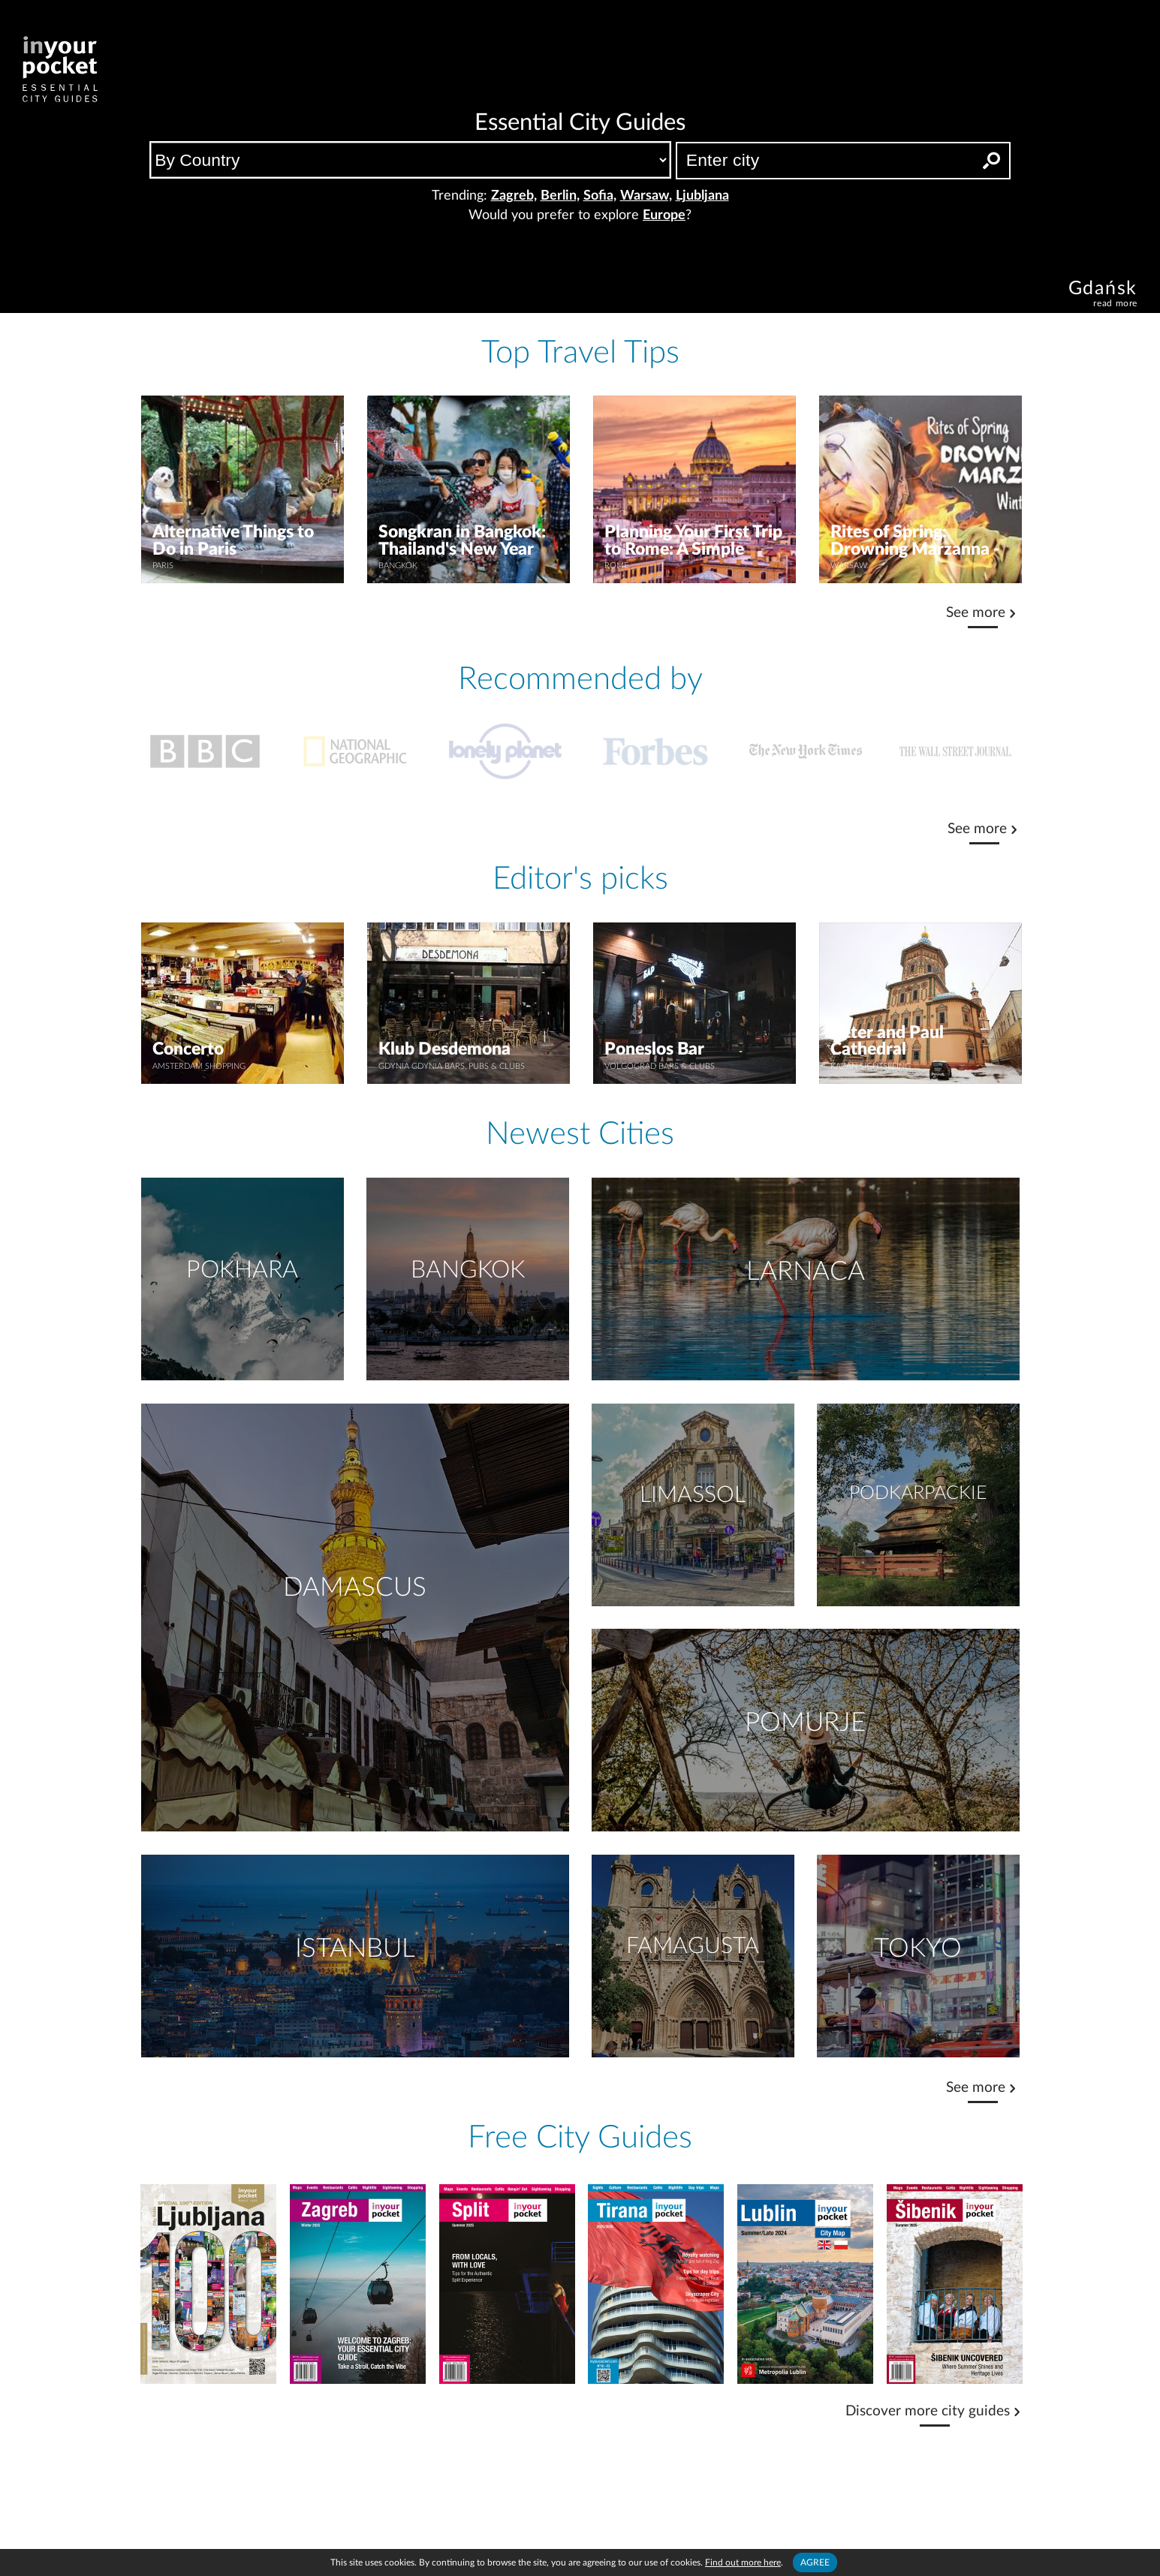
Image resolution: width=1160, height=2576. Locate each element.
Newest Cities (580, 1134)
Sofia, (599, 195)
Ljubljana (702, 195)
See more (975, 613)
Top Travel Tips (580, 353)
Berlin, (560, 195)
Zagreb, (514, 195)
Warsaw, (646, 195)
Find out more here (743, 2562)
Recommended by (580, 679)
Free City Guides (580, 2137)
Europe (664, 215)
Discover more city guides (927, 2411)
